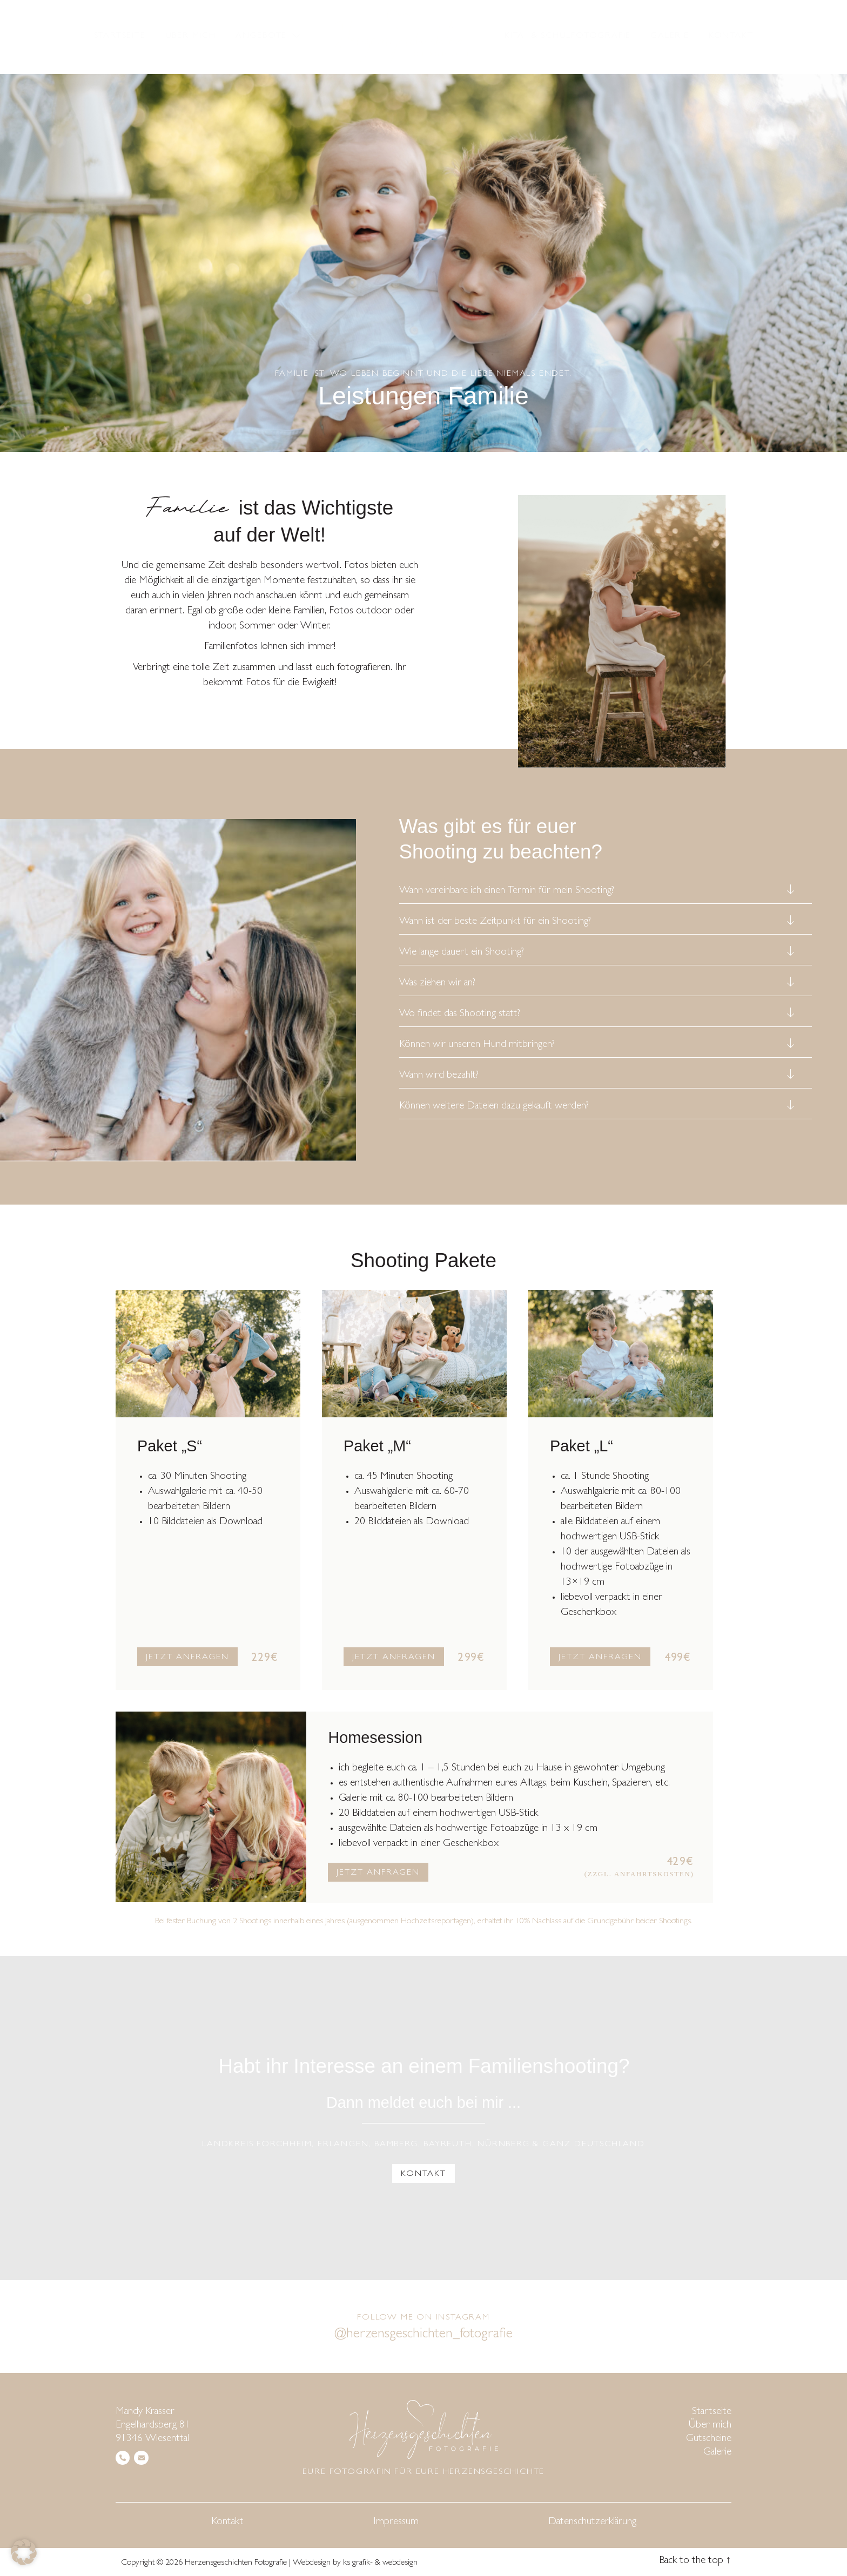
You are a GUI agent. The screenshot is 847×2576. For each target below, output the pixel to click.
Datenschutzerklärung (592, 2522)
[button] (24, 2552)
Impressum (396, 2522)
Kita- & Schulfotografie (568, 36)
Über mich (190, 36)
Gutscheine (708, 2439)
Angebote (269, 36)
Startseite (120, 36)
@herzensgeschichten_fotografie (424, 2335)
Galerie (669, 36)
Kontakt (731, 36)
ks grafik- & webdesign (380, 2563)
